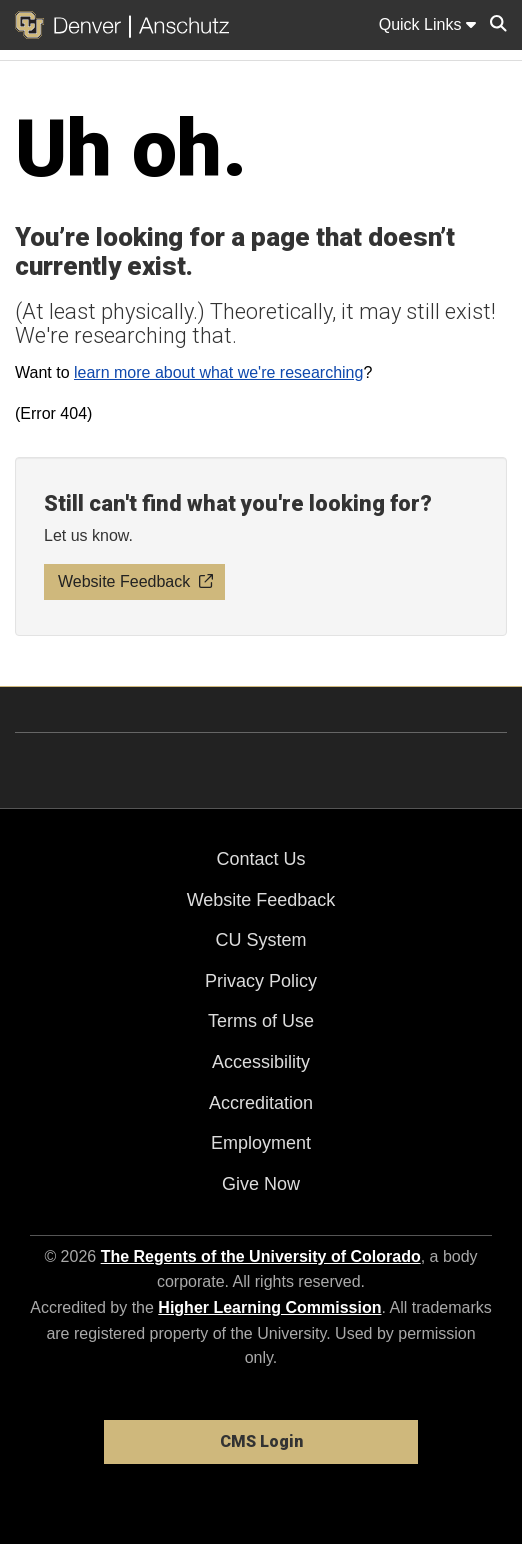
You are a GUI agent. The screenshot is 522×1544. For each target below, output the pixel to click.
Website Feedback (261, 900)
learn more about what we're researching (218, 372)
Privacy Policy (261, 981)
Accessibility (261, 1062)
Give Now (261, 1184)
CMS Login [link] (261, 1441)
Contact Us (260, 859)
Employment (261, 1143)
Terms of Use (261, 1021)
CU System (260, 940)
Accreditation (261, 1103)
